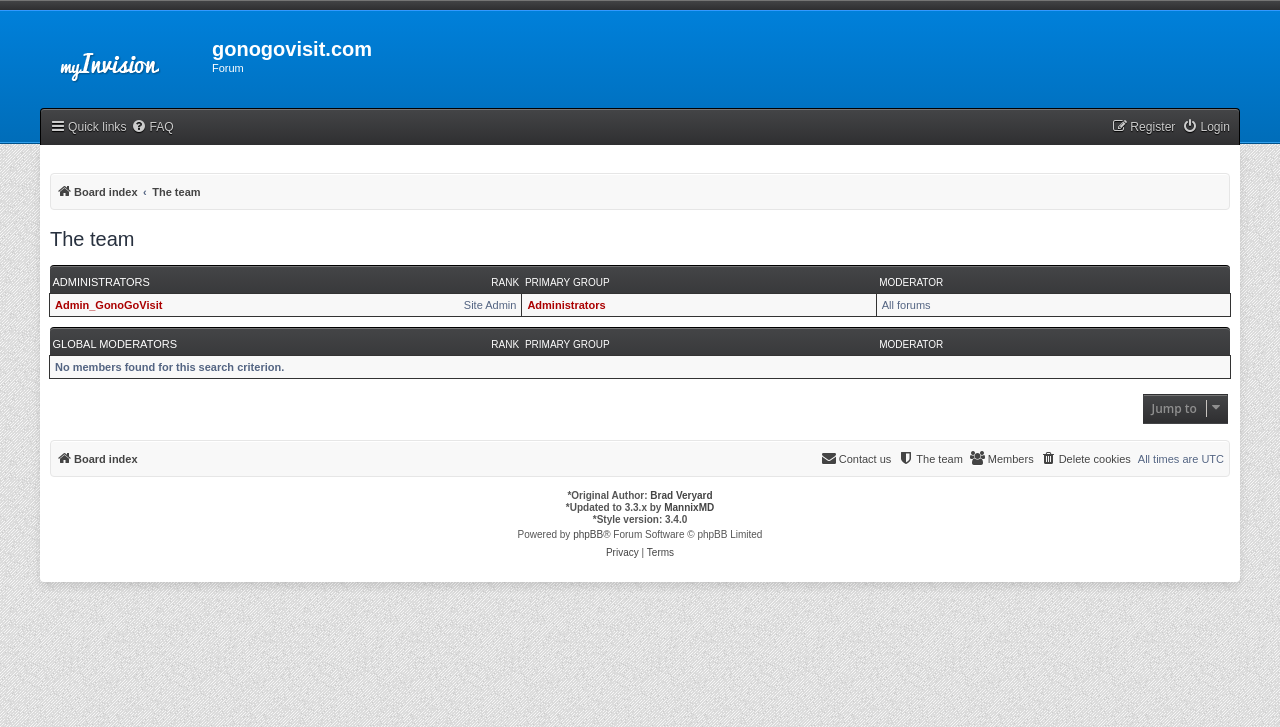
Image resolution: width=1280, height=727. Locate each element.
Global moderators (115, 344)
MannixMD (689, 507)
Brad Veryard (681, 495)
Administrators (101, 282)
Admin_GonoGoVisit (108, 305)
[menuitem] (152, 127)
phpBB (588, 534)
